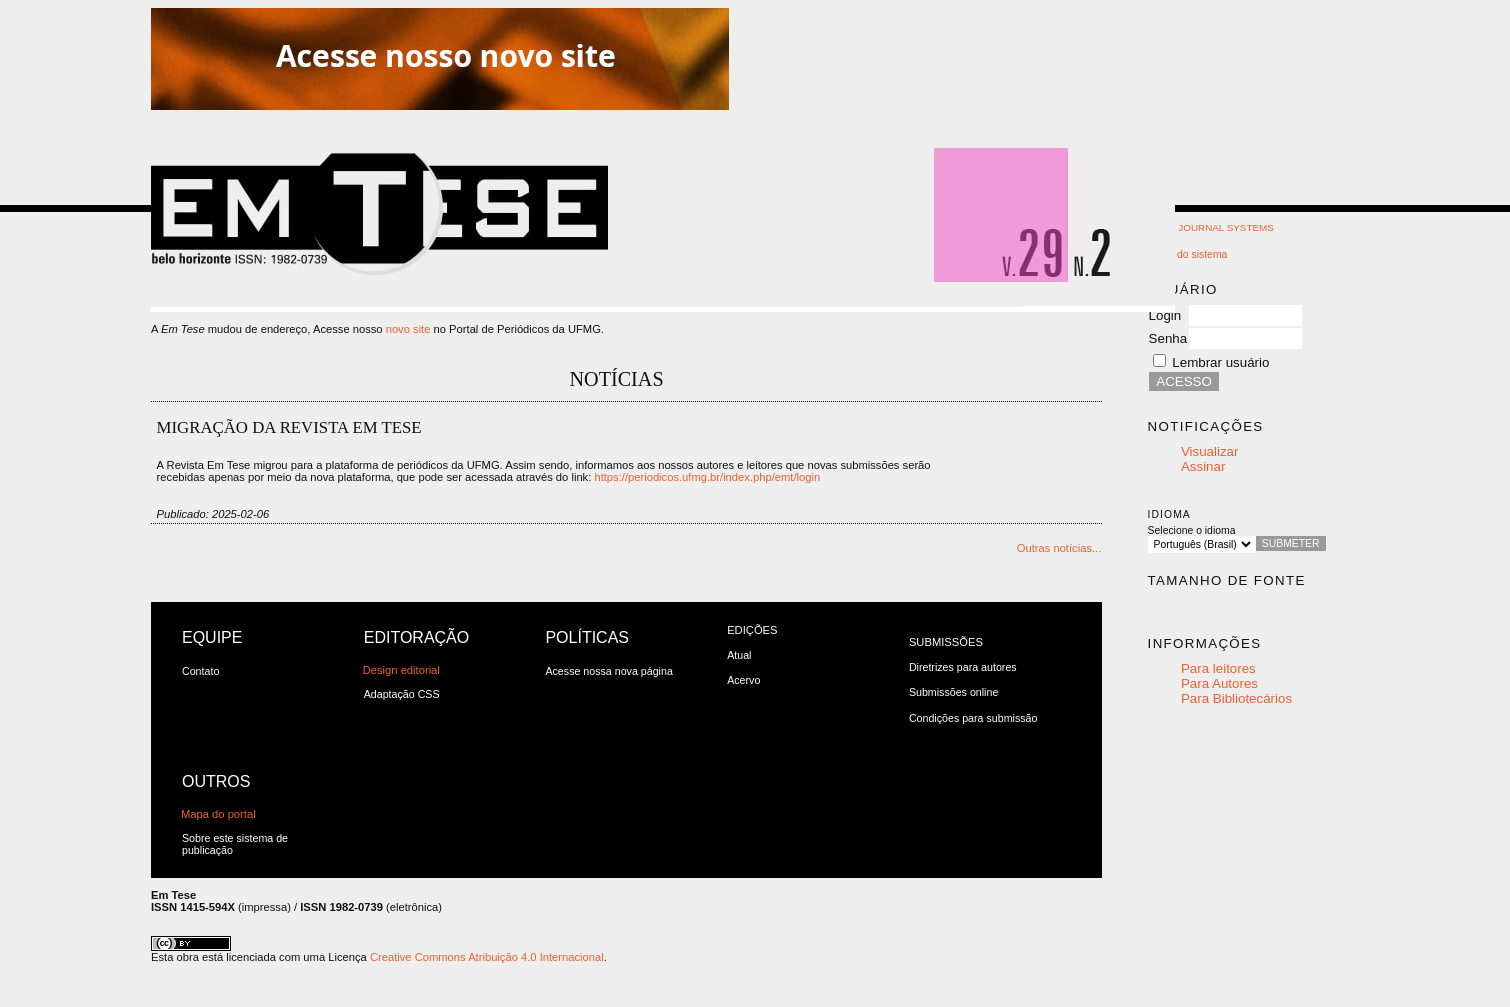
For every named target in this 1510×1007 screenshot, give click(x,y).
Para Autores (1219, 683)
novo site (408, 329)
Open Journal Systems (1211, 227)
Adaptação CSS (402, 694)
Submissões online (953, 692)
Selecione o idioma (1192, 530)
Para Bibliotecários (1236, 698)
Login (1165, 315)
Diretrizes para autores (963, 667)
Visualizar (1210, 451)
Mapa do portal (218, 814)
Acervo (743, 680)
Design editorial (401, 670)
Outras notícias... (1059, 548)
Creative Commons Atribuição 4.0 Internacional (487, 957)
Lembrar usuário (1220, 362)
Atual (739, 655)
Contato (200, 671)
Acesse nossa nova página (608, 671)
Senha (1168, 338)
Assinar (1203, 466)
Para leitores (1218, 668)
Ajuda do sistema (1188, 254)
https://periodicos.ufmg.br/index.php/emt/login (707, 477)
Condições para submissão (973, 718)
